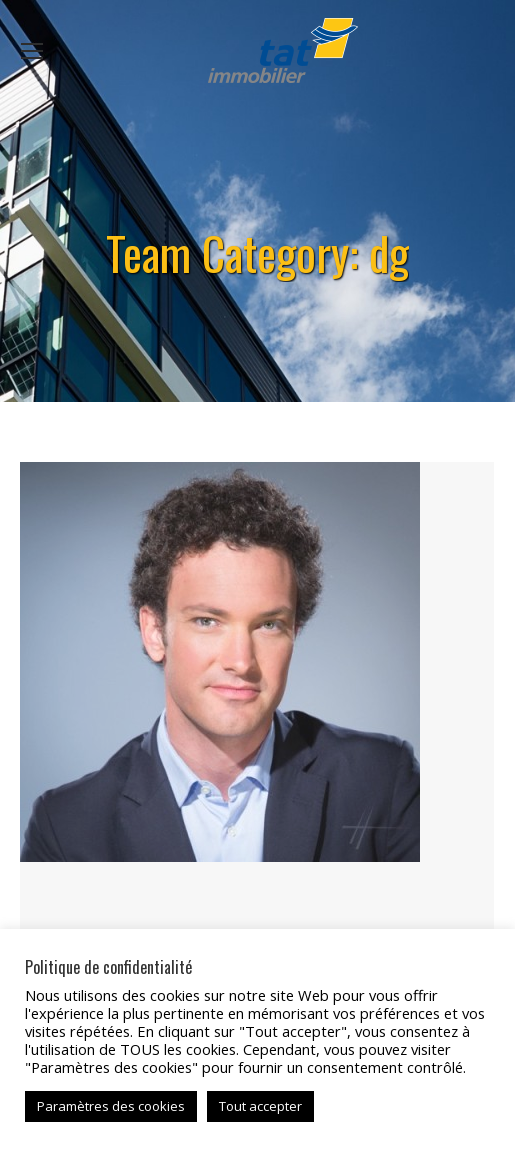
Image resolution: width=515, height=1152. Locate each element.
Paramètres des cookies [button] (111, 1106)
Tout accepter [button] (260, 1106)
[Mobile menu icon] (32, 51)
